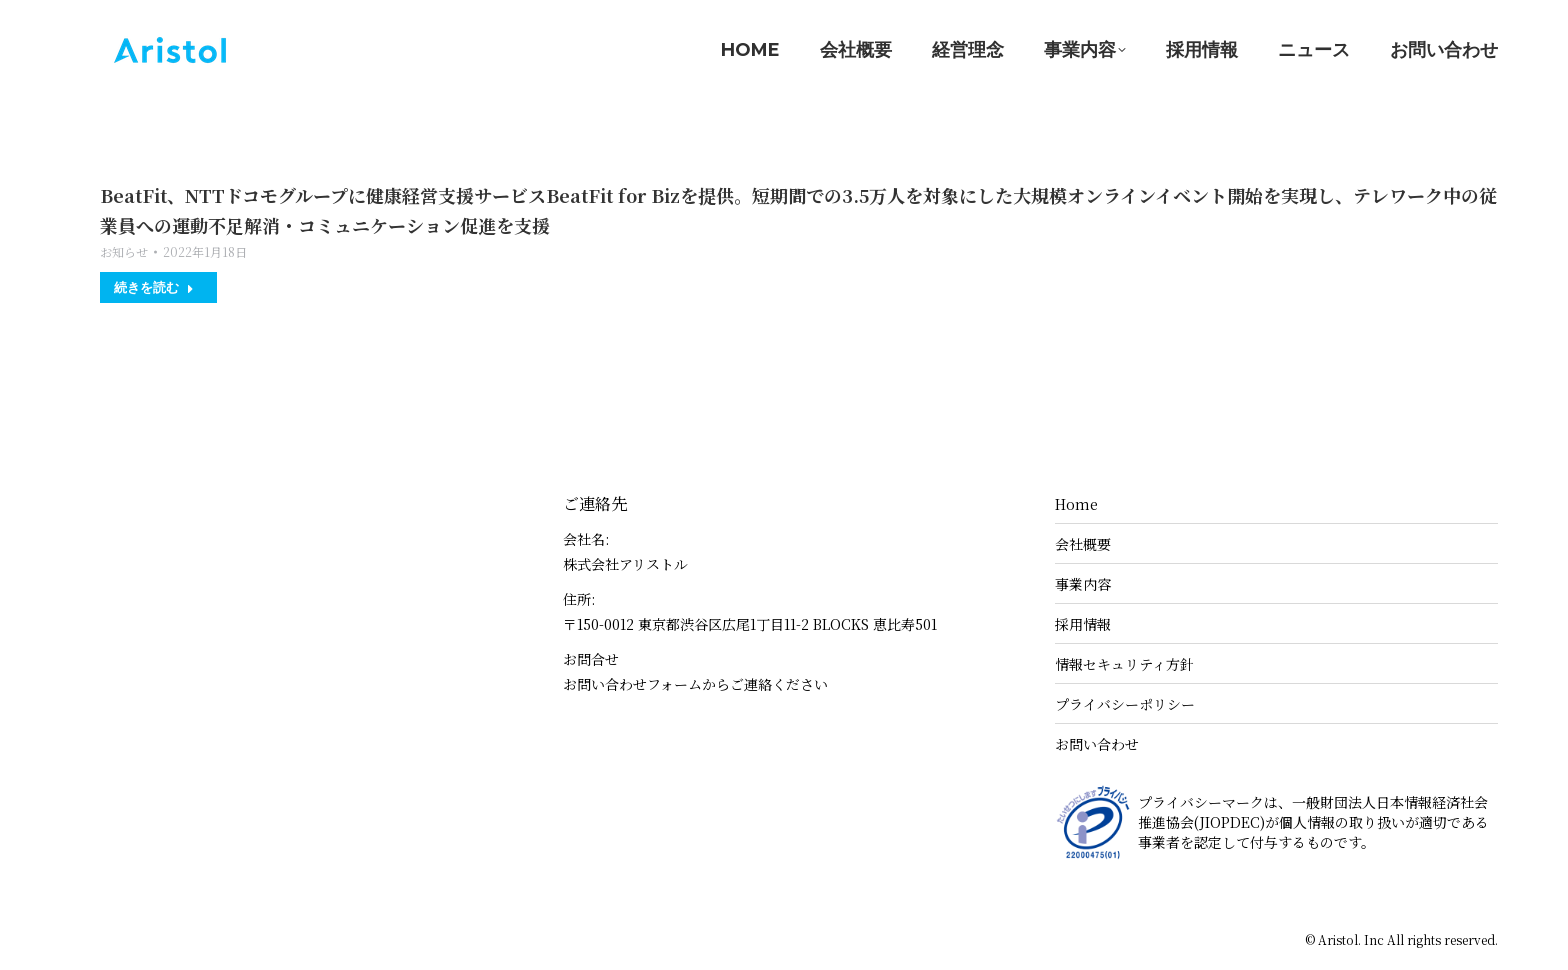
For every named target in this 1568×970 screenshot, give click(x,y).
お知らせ (124, 251)
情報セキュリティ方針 (1124, 664)
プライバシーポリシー (1125, 704)
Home (1076, 504)
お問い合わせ (1097, 744)
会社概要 (1083, 544)
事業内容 (1083, 584)
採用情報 (1083, 624)
